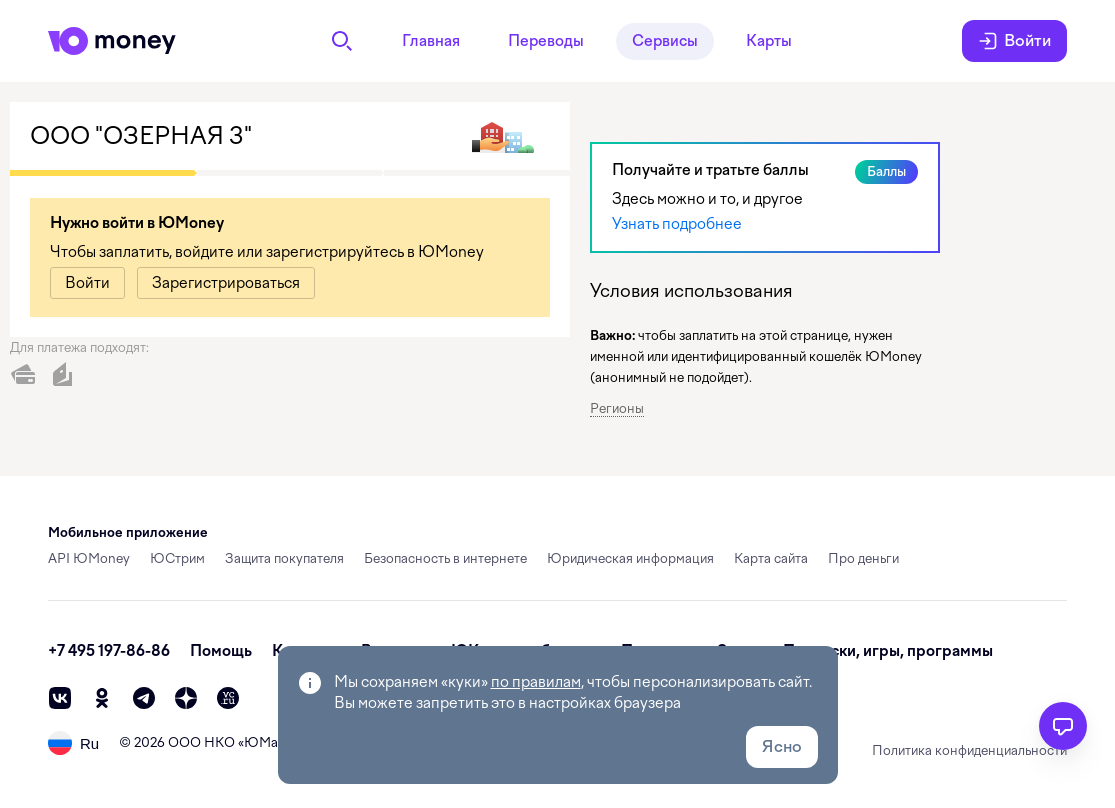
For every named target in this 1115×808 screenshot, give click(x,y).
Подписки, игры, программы (888, 651)
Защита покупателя (284, 558)
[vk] (60, 698)
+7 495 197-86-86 (109, 651)
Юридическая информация (630, 558)
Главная (431, 41)
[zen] (186, 698)
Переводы (546, 41)
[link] (87, 283)
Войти (1014, 41)
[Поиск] (342, 41)
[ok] (102, 698)
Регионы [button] (617, 408)
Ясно (782, 746)
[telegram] (144, 698)
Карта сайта (771, 558)
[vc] (228, 698)
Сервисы (665, 41)
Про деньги (863, 558)
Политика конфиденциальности (969, 750)
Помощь (221, 651)
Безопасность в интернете (445, 558)
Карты (769, 41)
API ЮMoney (89, 558)
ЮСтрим (177, 558)
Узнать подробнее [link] (677, 224)
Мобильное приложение (128, 532)
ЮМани (268, 742)
